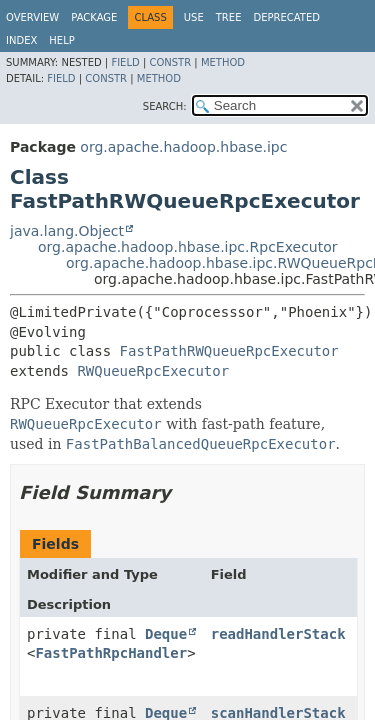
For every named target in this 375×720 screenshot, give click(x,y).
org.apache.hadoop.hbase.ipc (183, 147)
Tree (229, 17)
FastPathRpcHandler (111, 653)
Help (61, 40)
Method (223, 62)
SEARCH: (165, 106)
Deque (166, 634)
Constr (170, 62)
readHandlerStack (278, 634)
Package (94, 17)
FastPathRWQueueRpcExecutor (229, 351)
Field (125, 62)
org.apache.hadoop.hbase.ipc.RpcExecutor (188, 247)
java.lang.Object (67, 231)
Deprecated (286, 17)
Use (194, 17)
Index (21, 40)
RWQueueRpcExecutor (153, 371)
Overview (32, 17)
